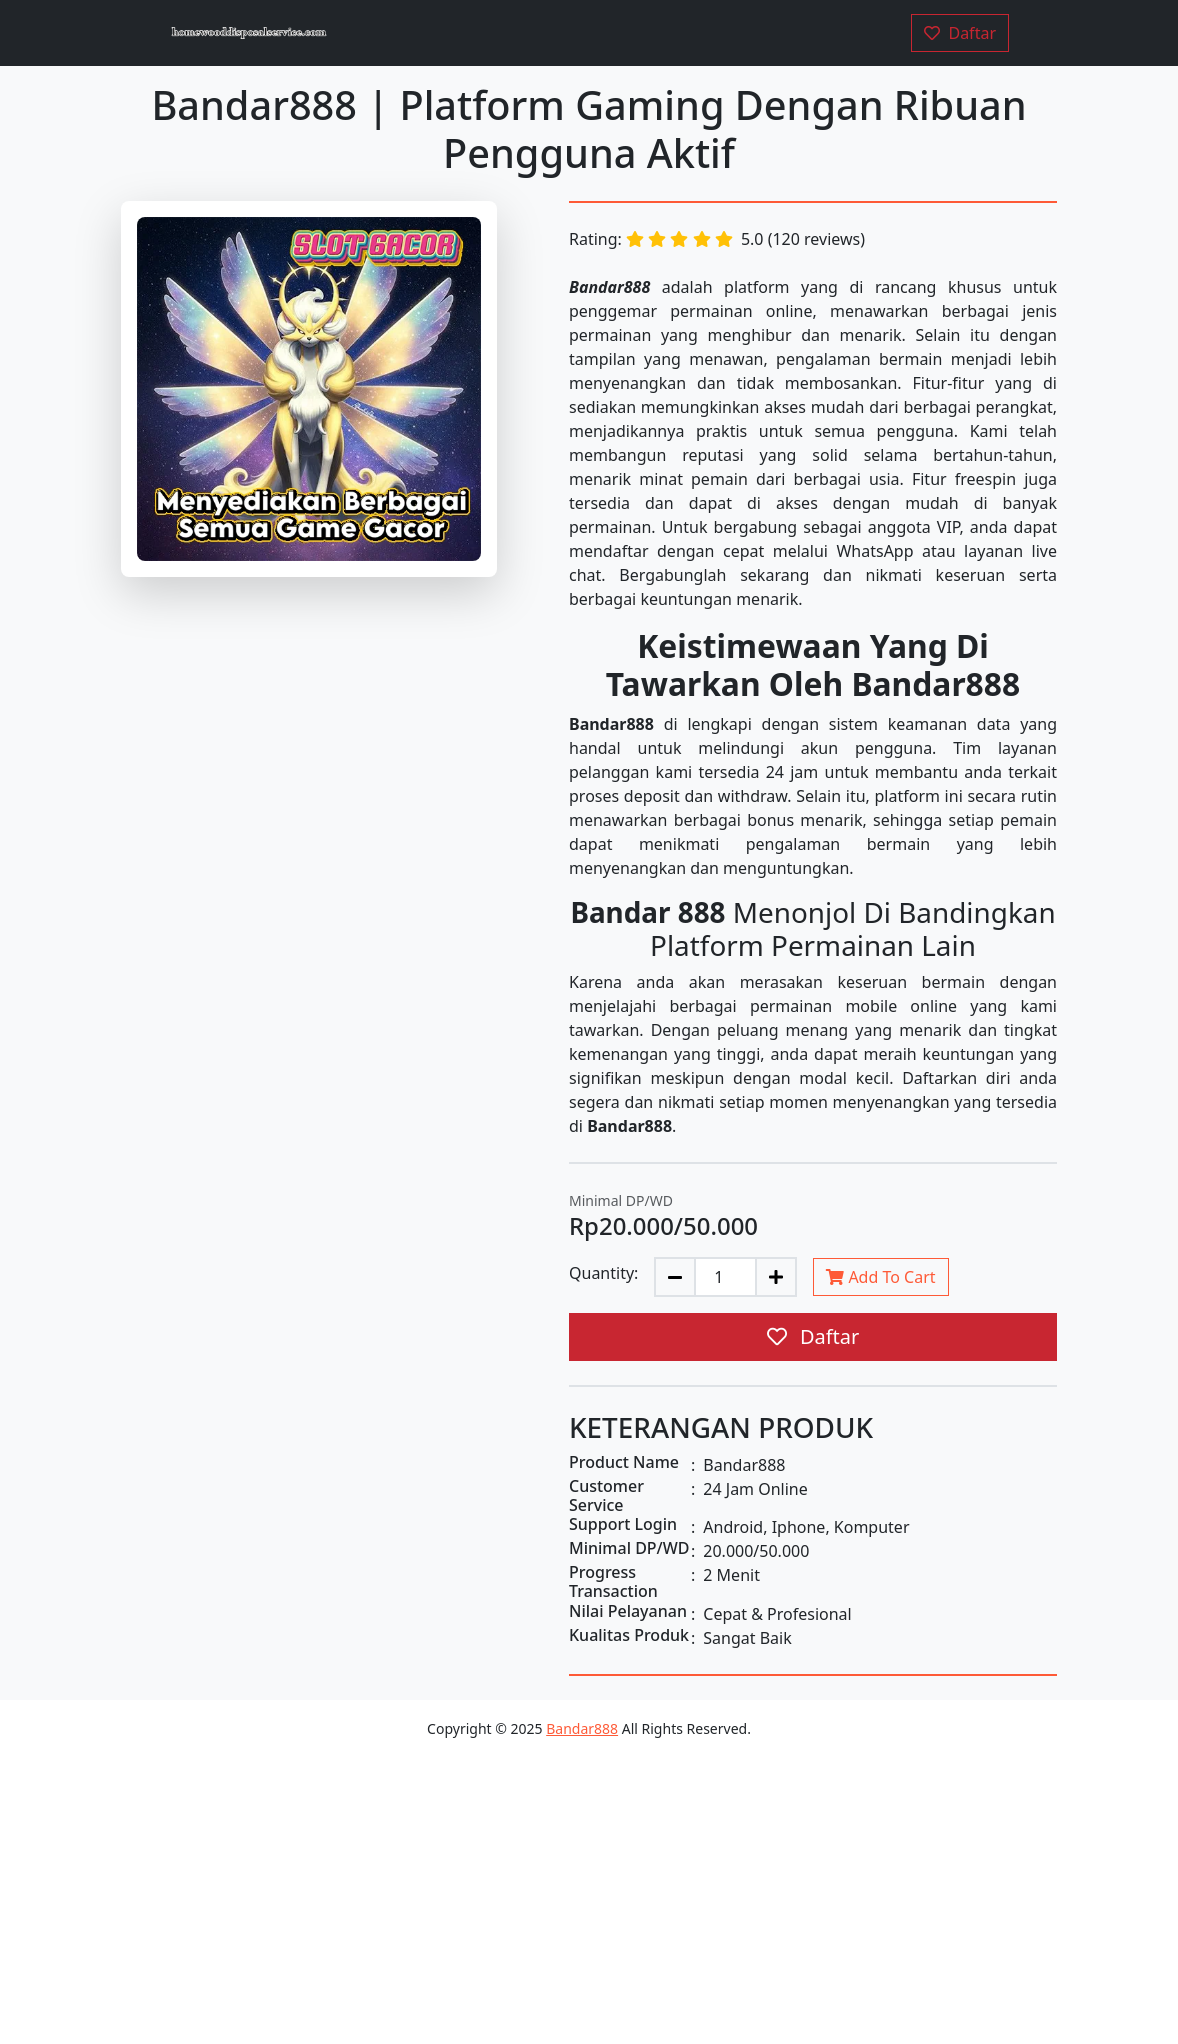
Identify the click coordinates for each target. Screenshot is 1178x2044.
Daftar (813, 1336)
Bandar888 (582, 1728)
